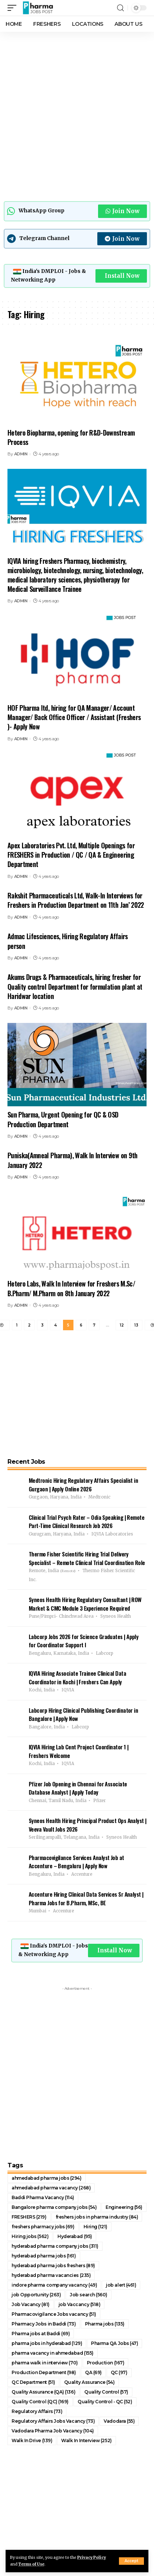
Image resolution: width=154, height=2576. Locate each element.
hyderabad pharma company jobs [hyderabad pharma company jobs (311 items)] (55, 2246)
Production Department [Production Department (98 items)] (44, 2372)
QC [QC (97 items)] (119, 2372)
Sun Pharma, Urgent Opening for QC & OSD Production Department (62, 1119)
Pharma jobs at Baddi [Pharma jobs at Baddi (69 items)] (41, 2333)
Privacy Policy (91, 2557)
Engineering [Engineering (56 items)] (124, 2207)
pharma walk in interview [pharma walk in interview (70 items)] (45, 2363)
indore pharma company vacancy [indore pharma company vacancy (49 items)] (54, 2285)
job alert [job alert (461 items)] (121, 2285)
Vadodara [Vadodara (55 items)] (119, 2421)
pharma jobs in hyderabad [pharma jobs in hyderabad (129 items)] (47, 2343)
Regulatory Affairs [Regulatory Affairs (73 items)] (37, 2411)
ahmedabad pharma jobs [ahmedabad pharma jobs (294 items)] (47, 2178)
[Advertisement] (77, 114)
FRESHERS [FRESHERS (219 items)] (29, 2217)
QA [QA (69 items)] (93, 2372)
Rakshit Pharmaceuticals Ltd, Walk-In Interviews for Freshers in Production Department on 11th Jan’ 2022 (75, 900)
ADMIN (21, 454)
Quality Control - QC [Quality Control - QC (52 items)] (105, 2401)
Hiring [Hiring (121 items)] (95, 2226)
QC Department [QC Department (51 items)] (33, 2382)
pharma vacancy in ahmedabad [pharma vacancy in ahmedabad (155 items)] (53, 2353)
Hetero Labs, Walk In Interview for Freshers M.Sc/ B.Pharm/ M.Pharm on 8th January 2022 (71, 1288)
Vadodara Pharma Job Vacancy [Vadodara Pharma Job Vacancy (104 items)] (53, 2431)
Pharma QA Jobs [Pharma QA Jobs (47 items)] (114, 2343)
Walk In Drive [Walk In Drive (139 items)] (32, 2440)
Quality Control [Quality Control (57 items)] (106, 2392)
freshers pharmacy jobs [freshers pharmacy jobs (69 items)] (43, 2226)
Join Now (122, 211)
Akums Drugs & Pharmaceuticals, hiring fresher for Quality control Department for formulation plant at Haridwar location (74, 986)
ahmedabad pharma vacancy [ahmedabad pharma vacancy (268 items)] (51, 2188)
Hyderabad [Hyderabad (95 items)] (74, 2236)
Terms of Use (31, 2564)
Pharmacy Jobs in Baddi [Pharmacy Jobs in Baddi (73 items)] (44, 2324)
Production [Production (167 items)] (106, 2363)
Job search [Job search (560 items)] (88, 2294)
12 (122, 1325)
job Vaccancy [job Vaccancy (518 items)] (80, 2304)
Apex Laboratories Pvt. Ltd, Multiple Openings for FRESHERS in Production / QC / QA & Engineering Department (71, 854)
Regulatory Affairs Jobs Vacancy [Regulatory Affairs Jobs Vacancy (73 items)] (53, 2421)
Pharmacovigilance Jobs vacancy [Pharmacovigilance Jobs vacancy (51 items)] (54, 2314)
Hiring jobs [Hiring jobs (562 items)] (30, 2236)
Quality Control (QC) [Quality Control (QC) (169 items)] (40, 2401)
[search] (120, 8)
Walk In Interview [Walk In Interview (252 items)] (86, 2440)
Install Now (122, 275)
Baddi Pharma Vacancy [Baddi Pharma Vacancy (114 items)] (43, 2197)
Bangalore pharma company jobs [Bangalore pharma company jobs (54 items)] (54, 2207)
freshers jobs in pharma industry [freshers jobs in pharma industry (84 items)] (97, 2217)
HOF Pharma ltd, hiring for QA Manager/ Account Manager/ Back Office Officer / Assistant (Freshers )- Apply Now (74, 717)
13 (136, 1325)
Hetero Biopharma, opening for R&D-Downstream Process (71, 437)
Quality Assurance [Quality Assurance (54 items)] (89, 2382)
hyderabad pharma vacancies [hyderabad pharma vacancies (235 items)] (51, 2275)
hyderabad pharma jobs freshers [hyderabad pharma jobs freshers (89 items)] (53, 2265)
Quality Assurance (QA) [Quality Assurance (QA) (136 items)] (43, 2392)
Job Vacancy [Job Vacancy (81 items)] (31, 2304)
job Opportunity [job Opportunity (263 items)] (36, 2294)
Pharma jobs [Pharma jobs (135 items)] (105, 2324)
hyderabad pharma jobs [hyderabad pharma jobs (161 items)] (44, 2256)
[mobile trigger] (13, 8)
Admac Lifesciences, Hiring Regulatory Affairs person (67, 940)
